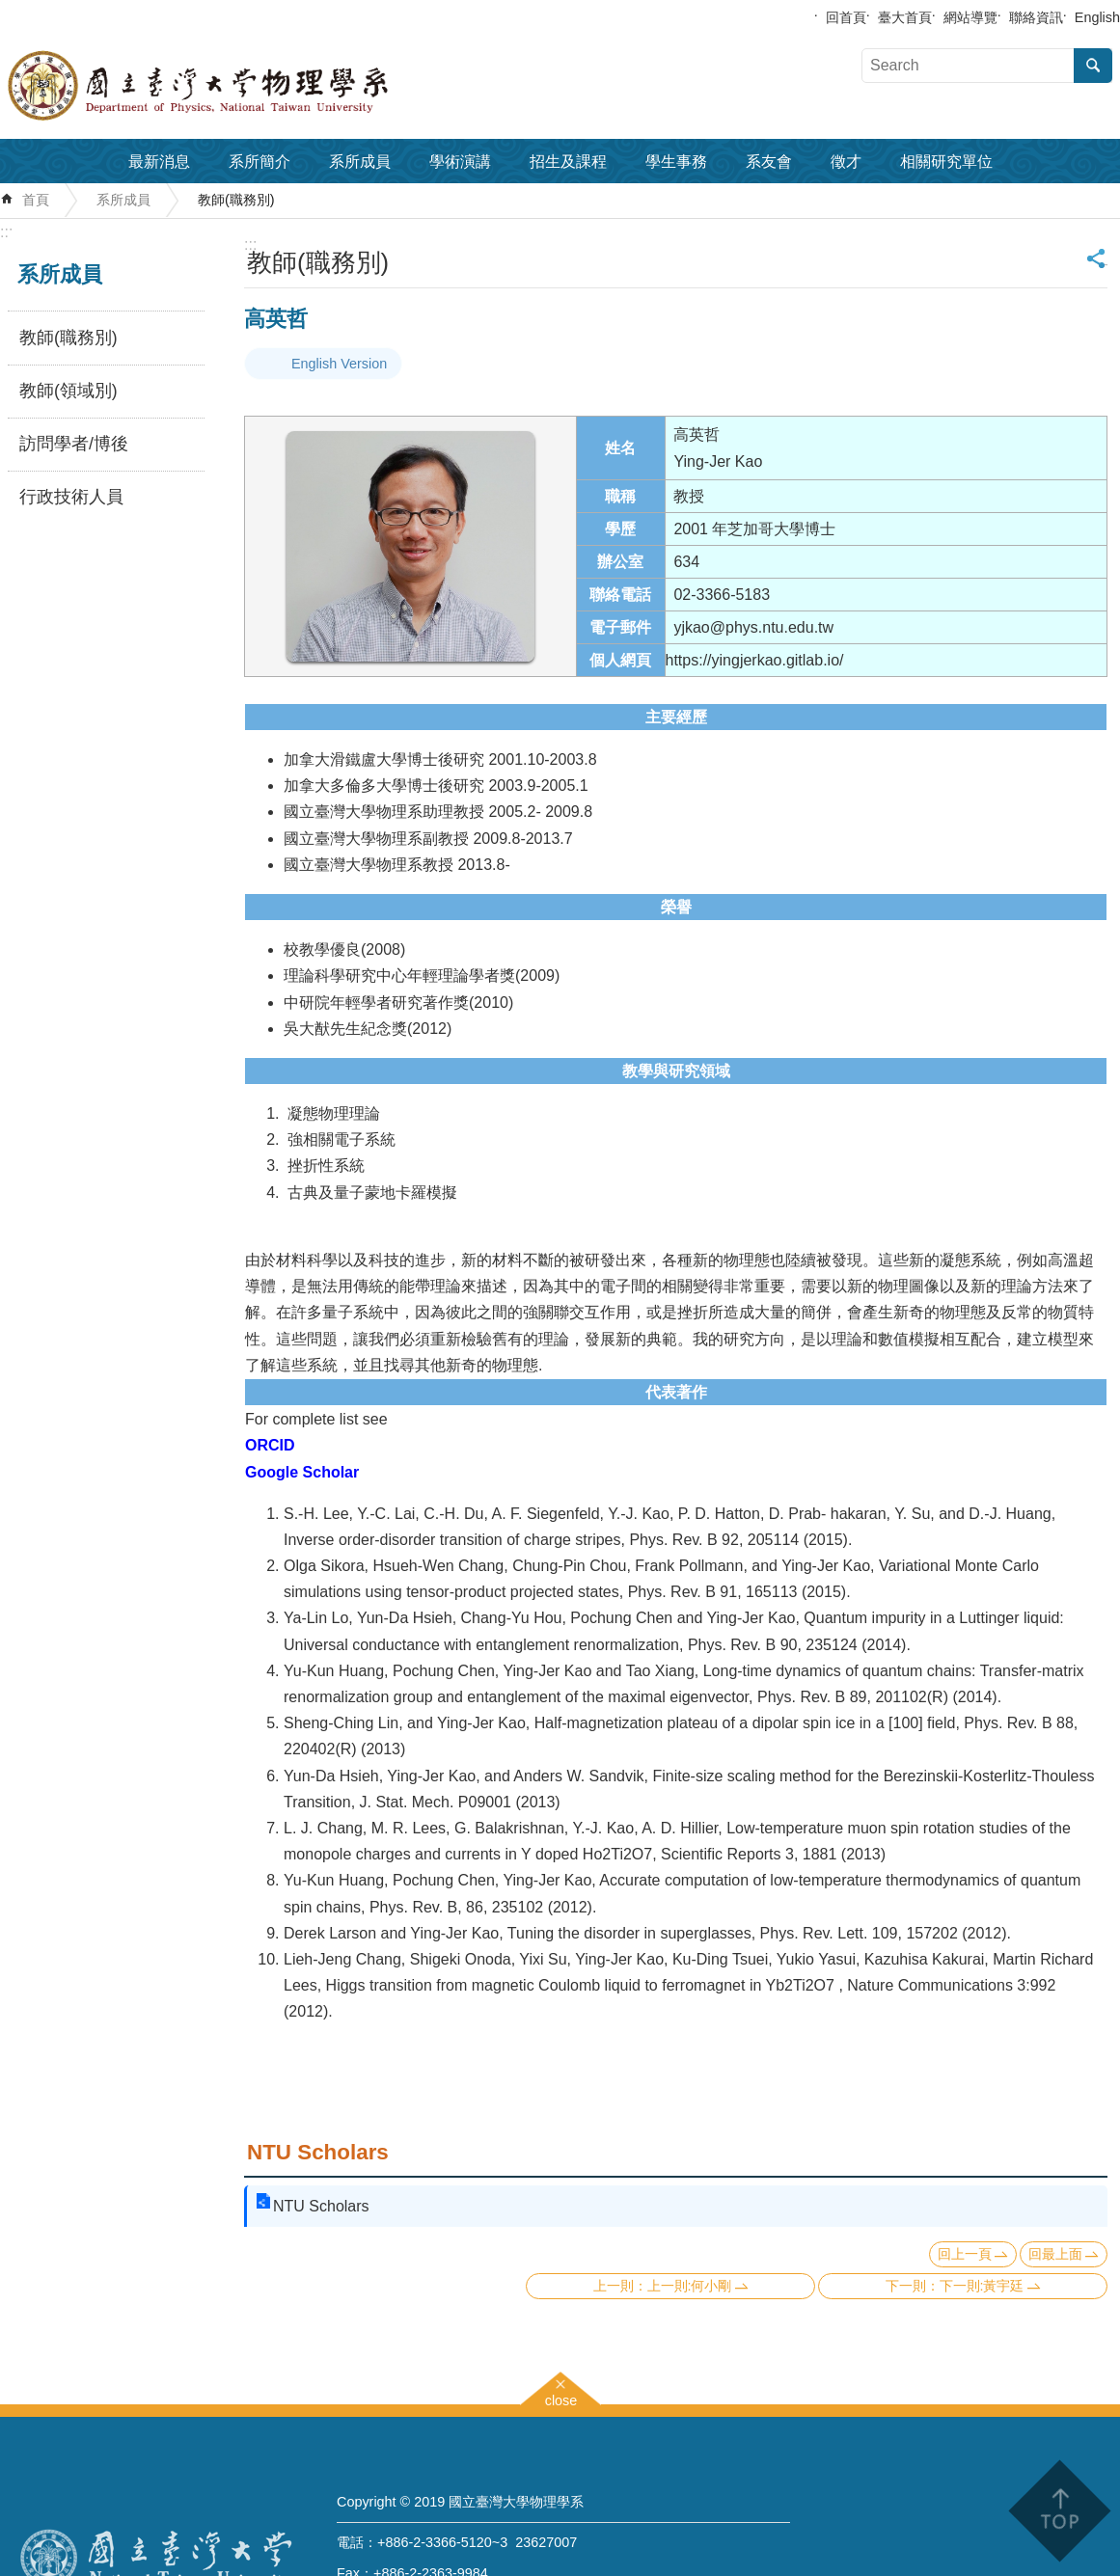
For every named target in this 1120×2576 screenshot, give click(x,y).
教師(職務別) (236, 199)
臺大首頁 (905, 17)
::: (6, 232)
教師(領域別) (68, 390)
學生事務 (676, 161)
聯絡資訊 (1036, 17)
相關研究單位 (946, 161)
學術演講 (460, 161)
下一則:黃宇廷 (982, 2285)
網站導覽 (970, 17)
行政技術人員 (71, 496)
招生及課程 (568, 161)
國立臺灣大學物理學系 (241, 85)
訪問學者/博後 (73, 443)
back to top (1058, 2511)
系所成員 (360, 161)
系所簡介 (259, 161)
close (561, 2398)
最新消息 (159, 161)
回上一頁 (965, 2254)
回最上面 (1055, 2254)
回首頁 (846, 17)
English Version (339, 363)
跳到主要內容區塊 (10, 10)
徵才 (846, 161)
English (1097, 17)
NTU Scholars (318, 2152)
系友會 (769, 161)
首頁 (35, 199)
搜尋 (1093, 65)
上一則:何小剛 (689, 2285)
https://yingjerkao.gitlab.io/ (755, 660)
